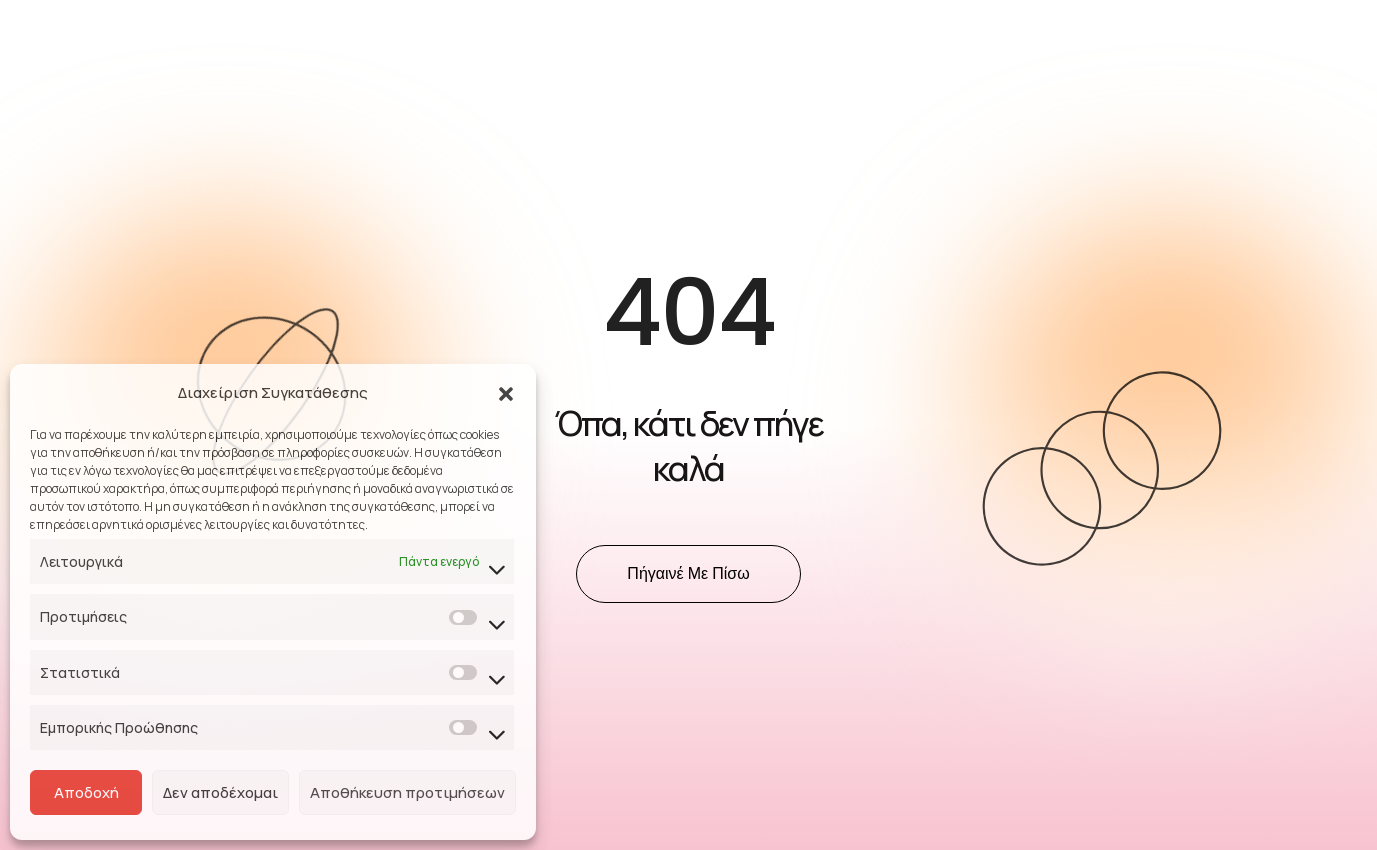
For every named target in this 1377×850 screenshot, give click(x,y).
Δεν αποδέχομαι (220, 792)
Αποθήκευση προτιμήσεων (407, 792)
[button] (506, 393)
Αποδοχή (86, 792)
